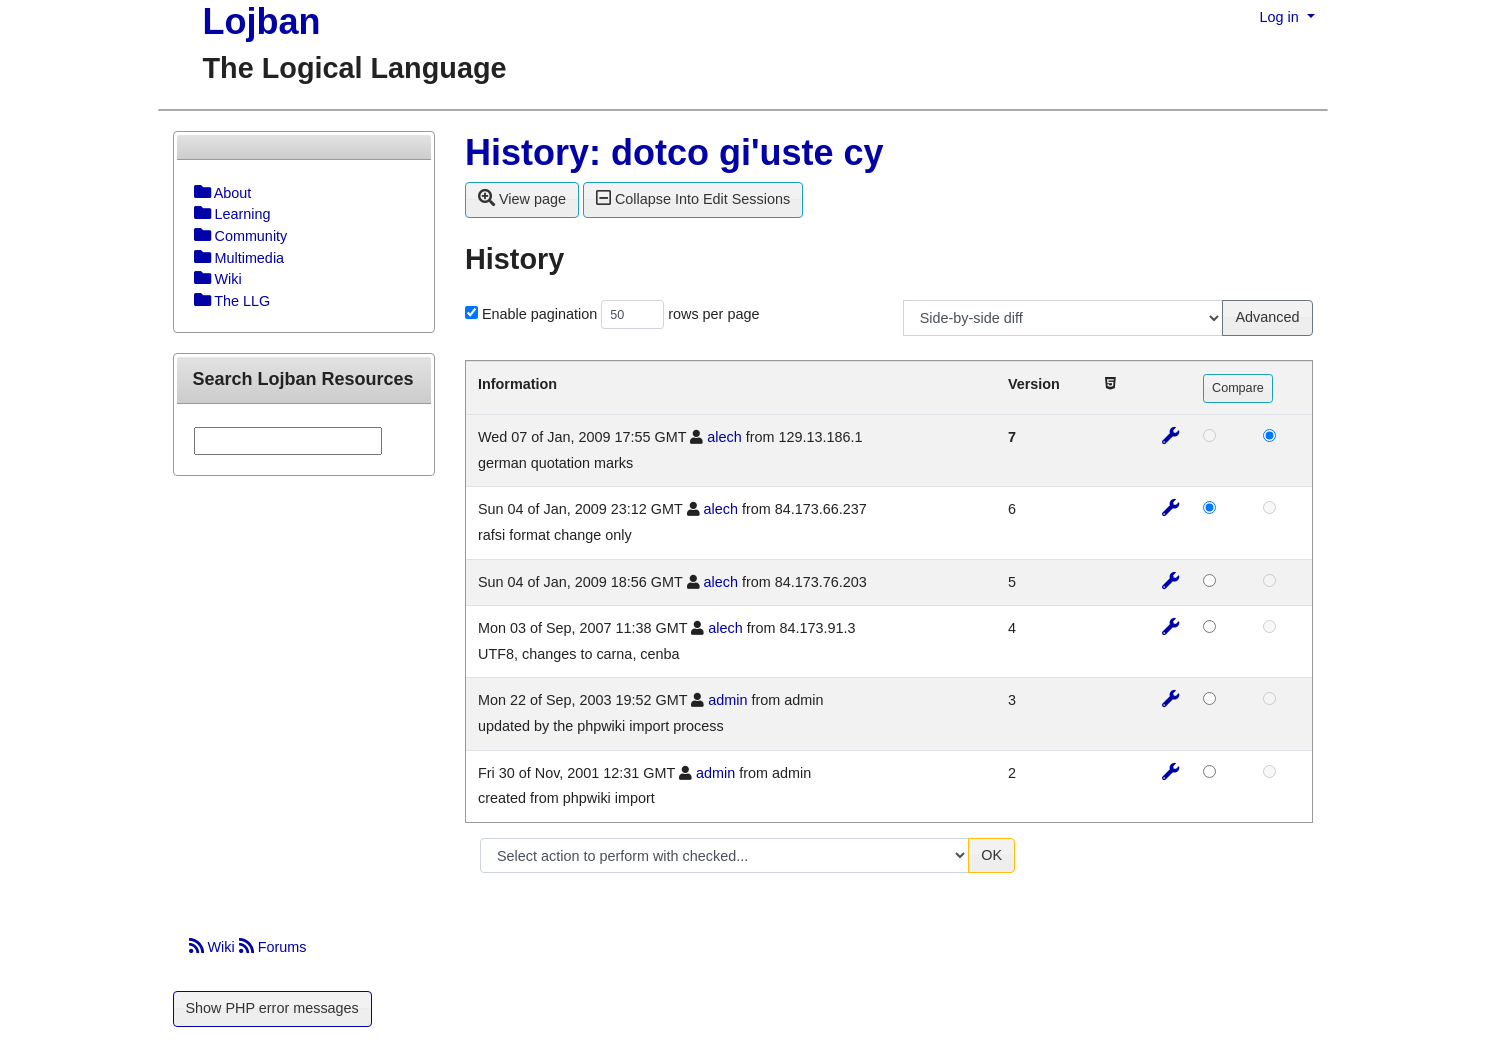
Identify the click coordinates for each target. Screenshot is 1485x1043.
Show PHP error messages (272, 1008)
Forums (273, 947)
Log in (1281, 17)
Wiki (214, 947)
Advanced (1267, 317)
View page (522, 198)
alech (724, 437)
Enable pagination (539, 314)
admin (727, 700)
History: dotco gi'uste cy (674, 152)
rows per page (713, 314)
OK (991, 855)
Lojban (262, 21)
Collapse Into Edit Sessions (693, 198)
